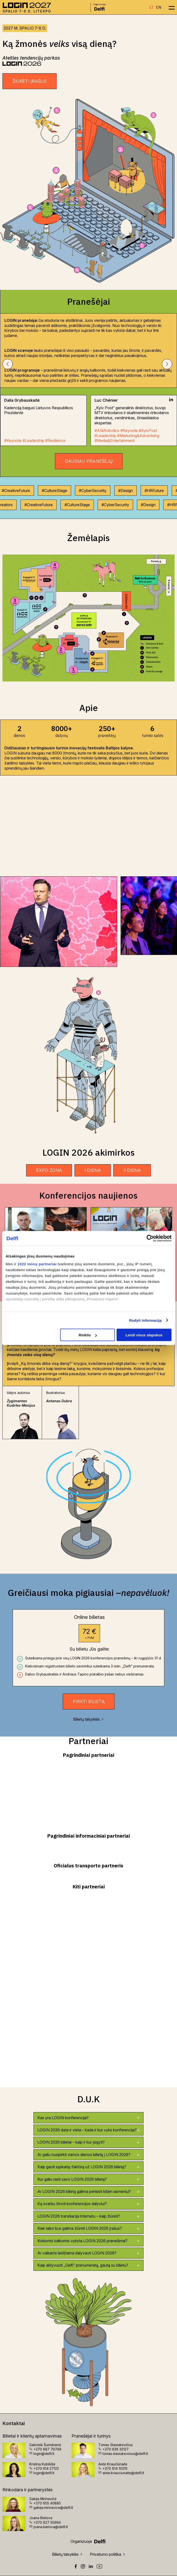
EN (158, 7)
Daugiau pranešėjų (89, 461)
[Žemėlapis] (88, 618)
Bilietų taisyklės (88, 1719)
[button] (167, 364)
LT (151, 7)
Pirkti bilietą (88, 1701)
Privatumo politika (107, 2554)
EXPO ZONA (49, 1170)
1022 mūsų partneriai (37, 1264)
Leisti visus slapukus (144, 1335)
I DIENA (92, 1170)
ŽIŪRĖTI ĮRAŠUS (29, 81)
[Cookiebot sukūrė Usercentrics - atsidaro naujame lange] (150, 1238)
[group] (58, 921)
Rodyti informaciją (145, 1320)
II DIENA (132, 1170)
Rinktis (88, 1335)
